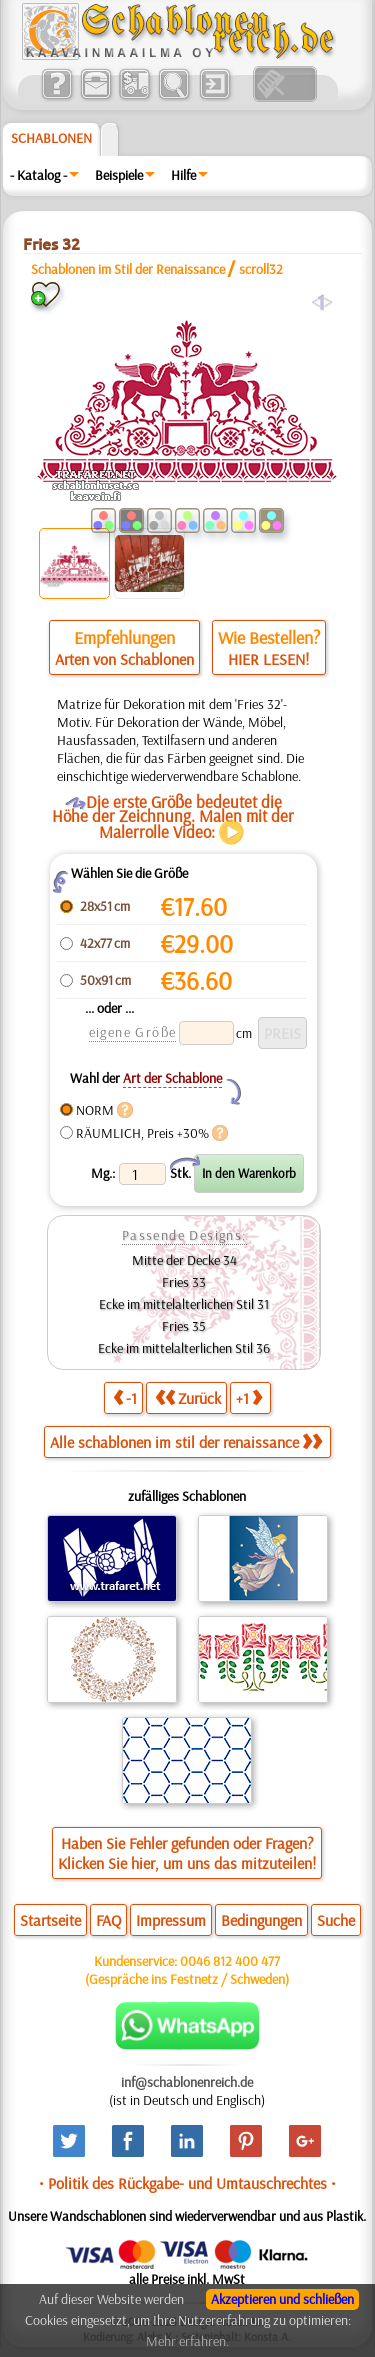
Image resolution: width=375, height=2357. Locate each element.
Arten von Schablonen (124, 659)
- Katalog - (38, 175)
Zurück (188, 1397)
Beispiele (119, 175)
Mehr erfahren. (187, 2341)
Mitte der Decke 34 (184, 1260)
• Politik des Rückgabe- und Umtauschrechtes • (187, 2183)
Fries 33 (184, 1282)
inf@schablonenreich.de (187, 2082)
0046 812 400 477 (230, 1961)
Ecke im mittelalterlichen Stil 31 (184, 1304)
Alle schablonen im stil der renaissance (186, 1442)
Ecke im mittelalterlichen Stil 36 (184, 1348)
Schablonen (51, 138)
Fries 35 (184, 1326)
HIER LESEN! (268, 659)
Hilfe (183, 175)
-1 (125, 1397)
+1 (249, 1397)
